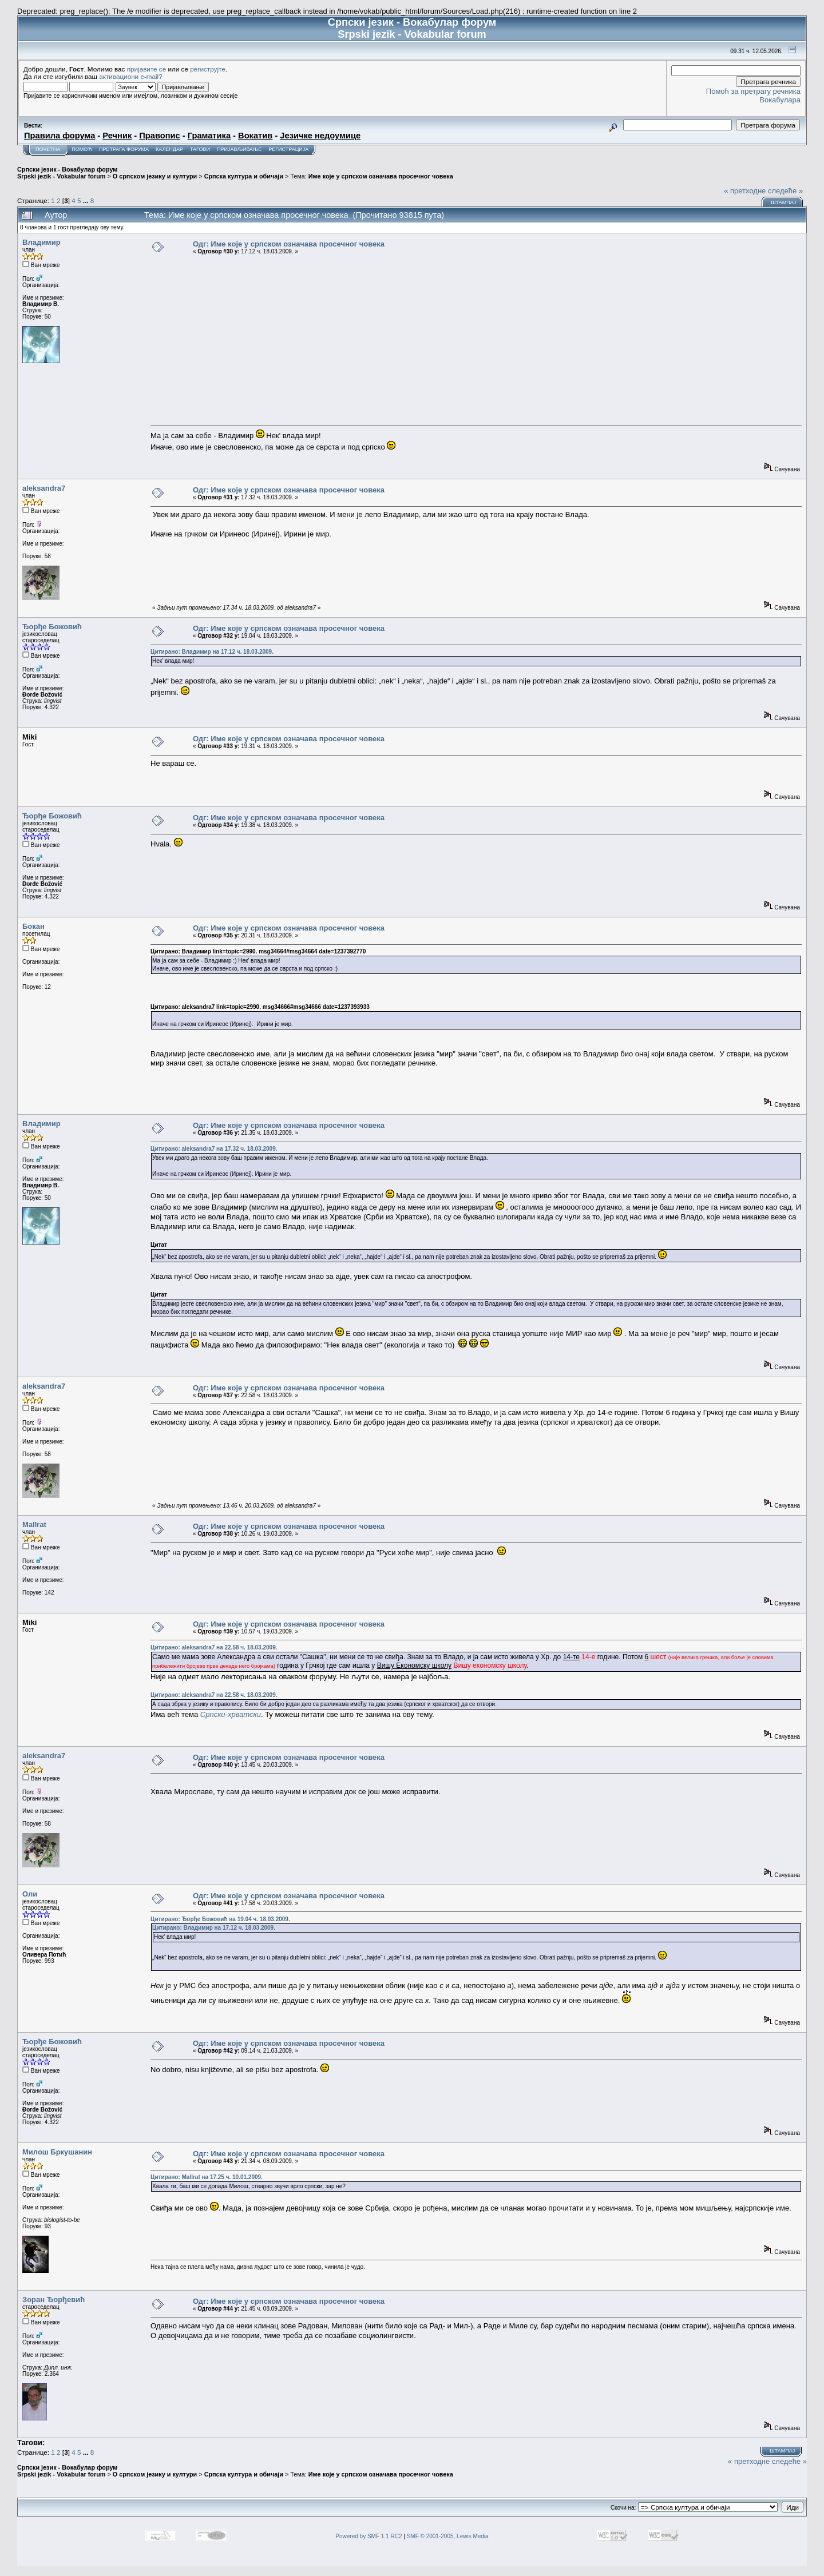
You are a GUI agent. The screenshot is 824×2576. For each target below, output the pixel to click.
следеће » (785, 190)
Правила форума (59, 135)
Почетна (47, 149)
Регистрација (288, 149)
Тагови (200, 149)
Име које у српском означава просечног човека (380, 176)
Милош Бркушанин (57, 2152)
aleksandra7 (43, 488)
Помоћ (82, 149)
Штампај (783, 202)
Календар (169, 149)
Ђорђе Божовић (52, 626)
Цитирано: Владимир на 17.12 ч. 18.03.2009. (212, 652)
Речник (117, 135)
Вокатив (255, 135)
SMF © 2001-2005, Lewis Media (448, 2536)
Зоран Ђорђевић (53, 2299)
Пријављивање (239, 149)
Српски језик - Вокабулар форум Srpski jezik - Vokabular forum (67, 173)
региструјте (207, 69)
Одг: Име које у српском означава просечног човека (289, 244)
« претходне (745, 190)
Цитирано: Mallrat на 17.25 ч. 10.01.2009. (206, 2177)
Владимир (41, 242)
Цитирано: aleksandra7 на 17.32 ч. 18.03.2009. (213, 1149)
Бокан (33, 926)
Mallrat (34, 1524)
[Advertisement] (476, 340)
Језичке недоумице (320, 135)
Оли (29, 1894)
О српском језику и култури (155, 176)
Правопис (159, 135)
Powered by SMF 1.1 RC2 (368, 2536)
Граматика (209, 135)
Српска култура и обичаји (243, 176)
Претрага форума (124, 149)
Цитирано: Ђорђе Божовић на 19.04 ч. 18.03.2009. (220, 1919)
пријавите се (147, 69)
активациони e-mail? (130, 76)
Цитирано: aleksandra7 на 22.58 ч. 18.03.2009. (213, 1647)
